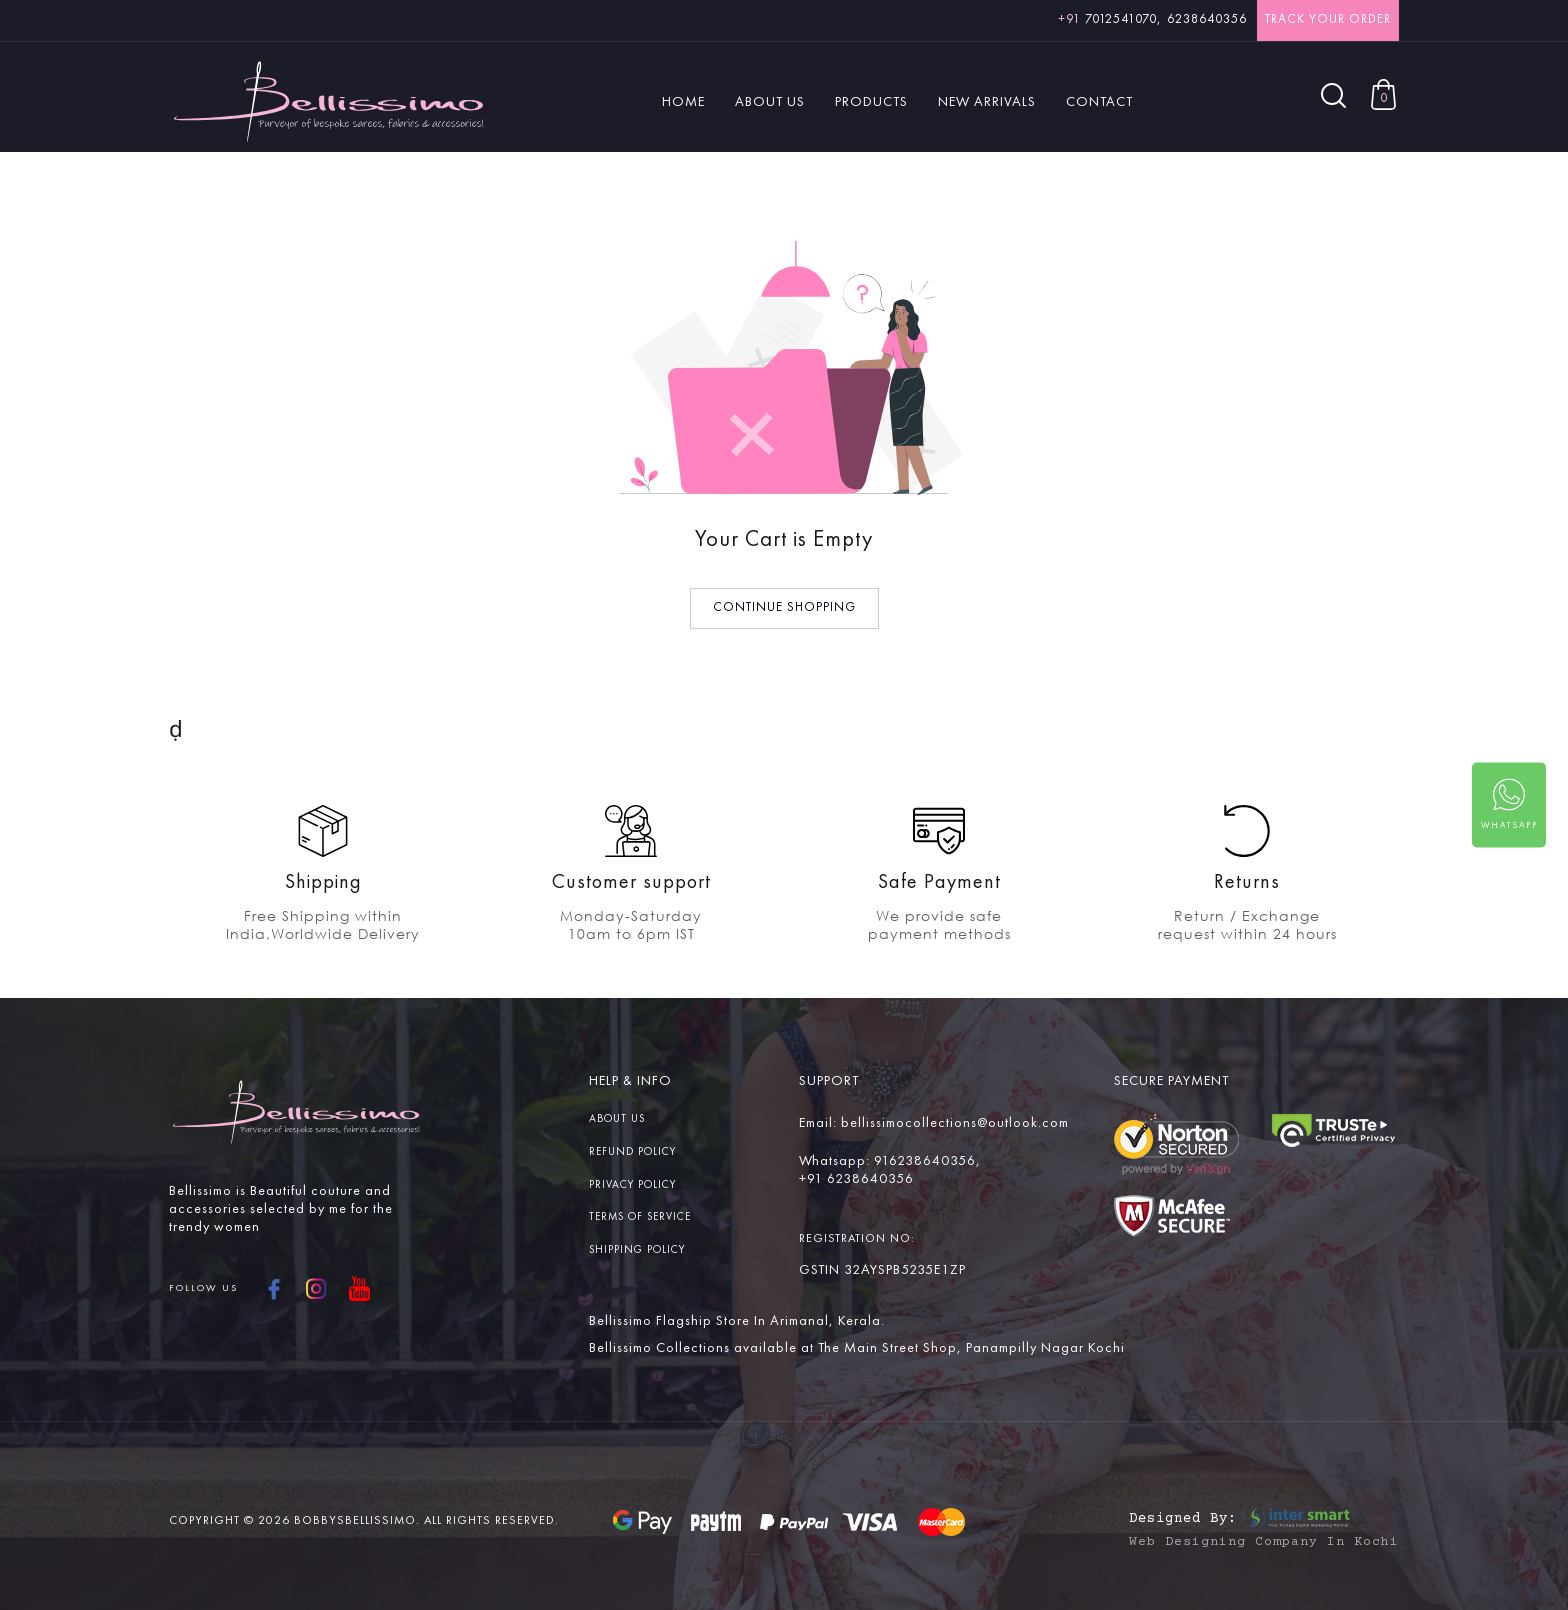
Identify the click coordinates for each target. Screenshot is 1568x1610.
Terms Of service (640, 1217)
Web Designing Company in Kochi (1264, 1542)
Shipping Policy (637, 1250)
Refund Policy (632, 1152)
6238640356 (1207, 19)
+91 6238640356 (856, 1179)
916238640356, (927, 1161)
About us (617, 1119)
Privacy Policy (632, 1185)
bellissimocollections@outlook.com (955, 1123)
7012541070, (1110, 19)
